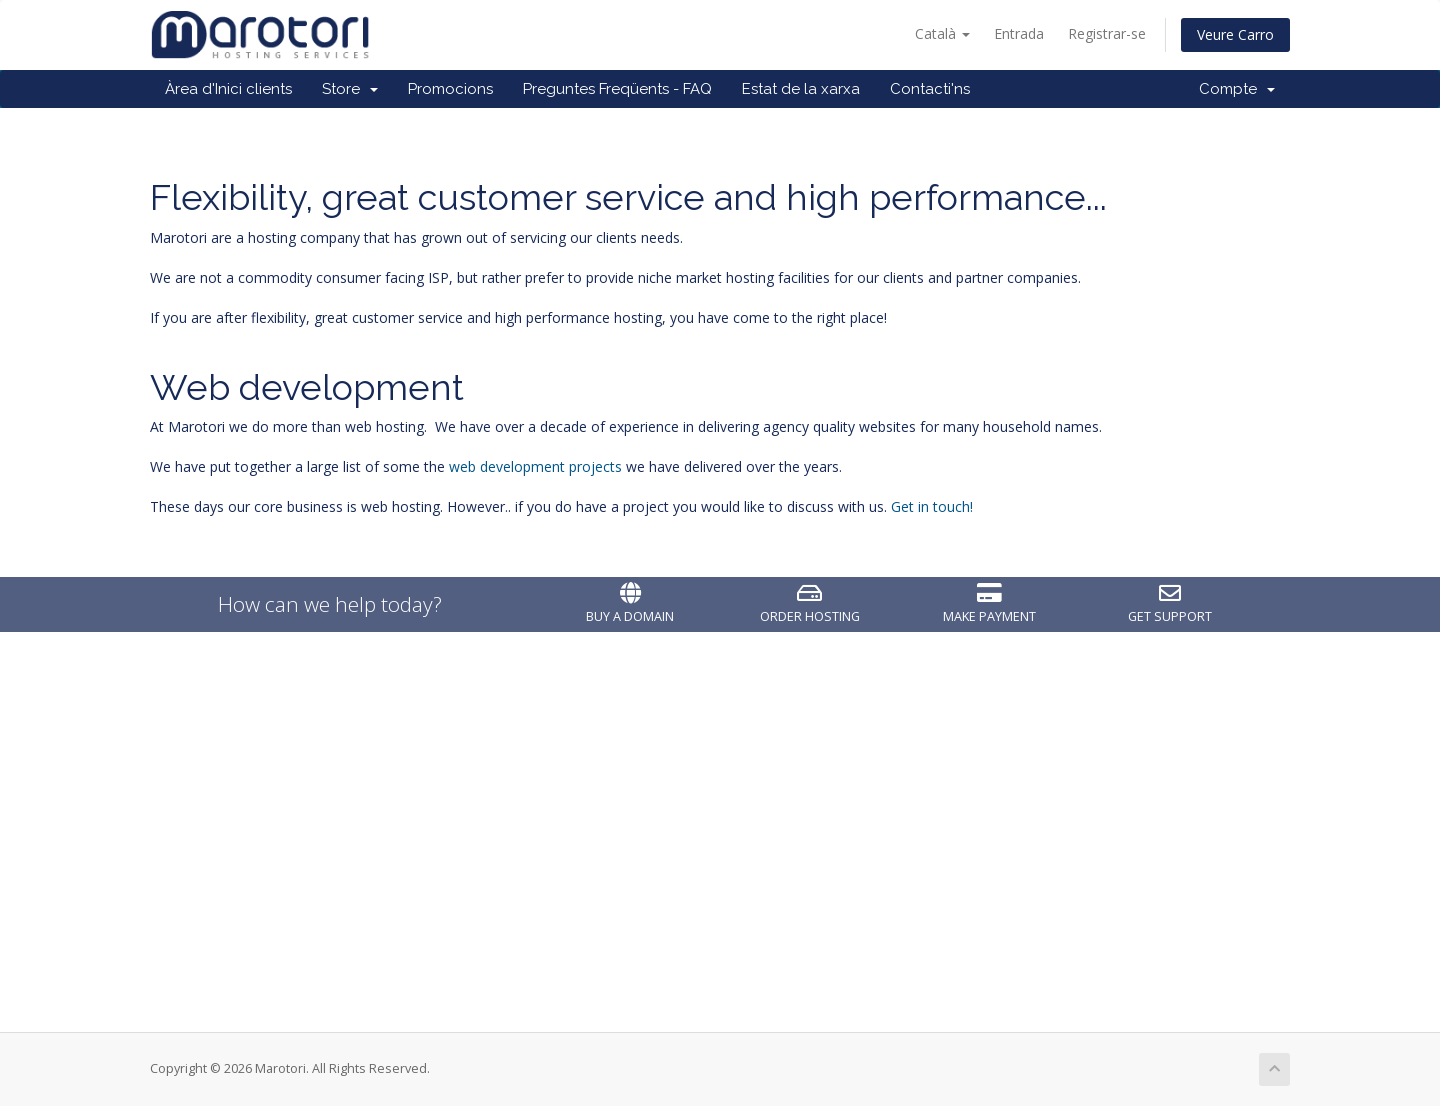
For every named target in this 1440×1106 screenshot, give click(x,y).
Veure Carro (1235, 34)
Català (942, 33)
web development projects (535, 466)
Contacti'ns (930, 89)
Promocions (450, 89)
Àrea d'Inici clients (228, 89)
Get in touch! (932, 506)
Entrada (1019, 33)
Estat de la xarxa (801, 89)
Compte (1237, 89)
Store (350, 89)
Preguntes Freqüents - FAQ (617, 89)
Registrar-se (1107, 33)
